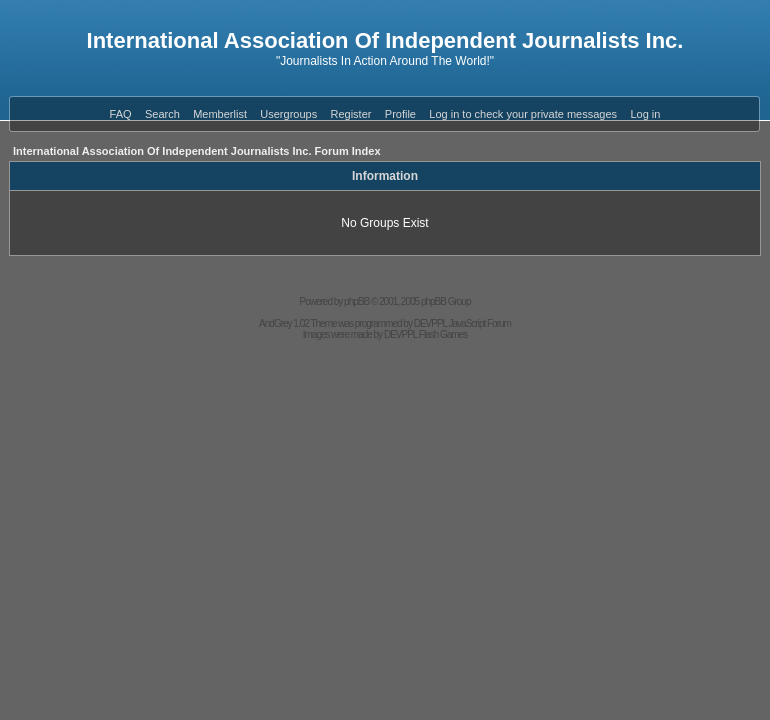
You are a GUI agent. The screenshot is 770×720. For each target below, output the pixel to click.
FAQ (121, 114)
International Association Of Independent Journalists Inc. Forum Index (197, 151)
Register (351, 114)
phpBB (356, 301)
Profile (400, 114)
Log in (645, 114)
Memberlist (220, 114)
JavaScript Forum (480, 323)
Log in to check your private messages (523, 114)
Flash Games (443, 334)
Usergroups (288, 114)
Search (162, 114)
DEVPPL (430, 323)
